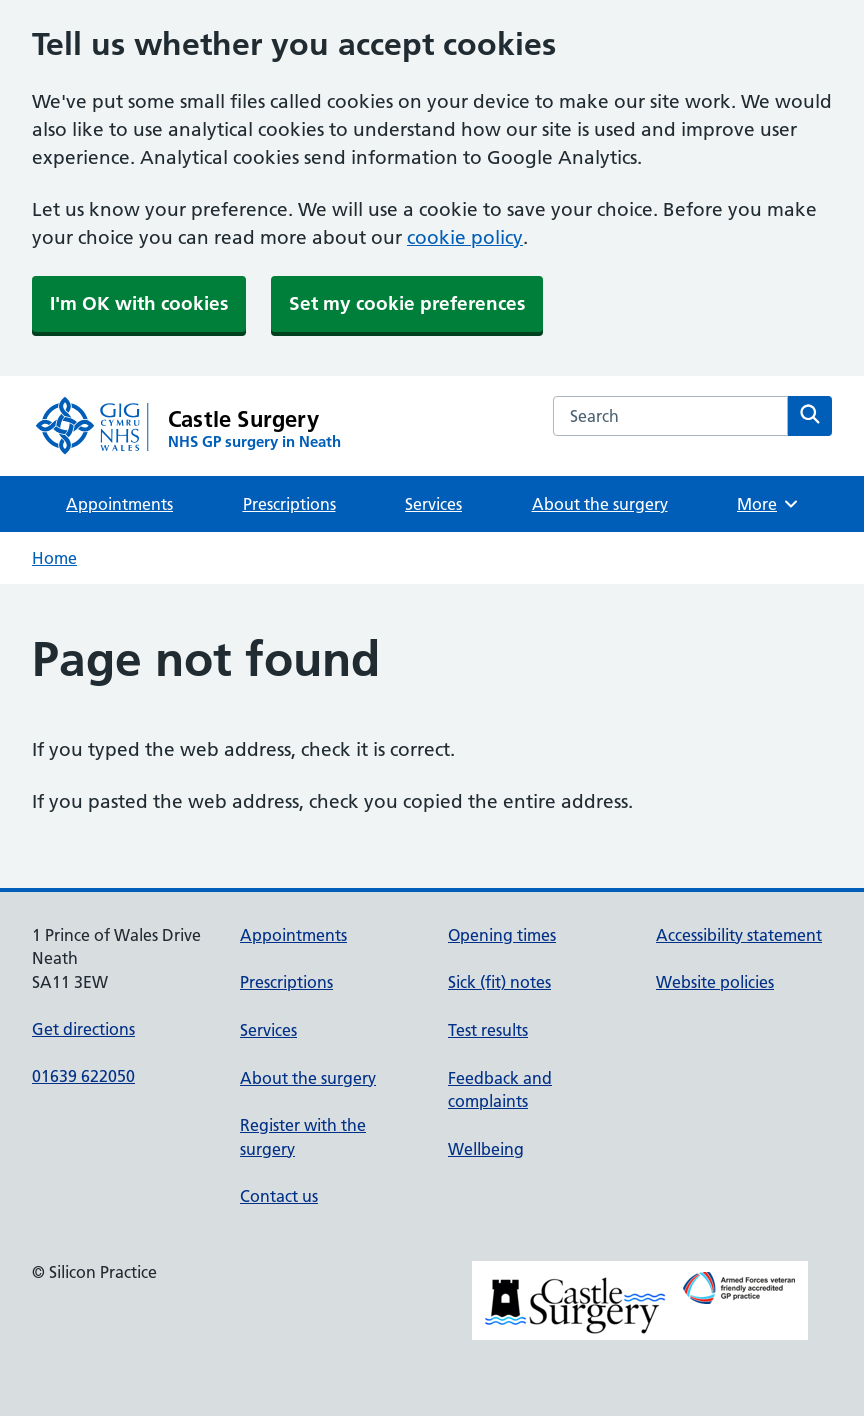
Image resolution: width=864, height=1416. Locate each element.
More (768, 504)
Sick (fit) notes (499, 982)
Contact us (279, 1196)
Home (54, 558)
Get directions (83, 1029)
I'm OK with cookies (139, 303)
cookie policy (465, 237)
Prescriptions (289, 504)
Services (433, 504)
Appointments (119, 504)
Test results (488, 1030)
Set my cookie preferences (407, 303)
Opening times (502, 935)
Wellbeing (486, 1149)
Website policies (715, 982)
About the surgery (600, 504)
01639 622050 (83, 1076)
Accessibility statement (739, 935)
